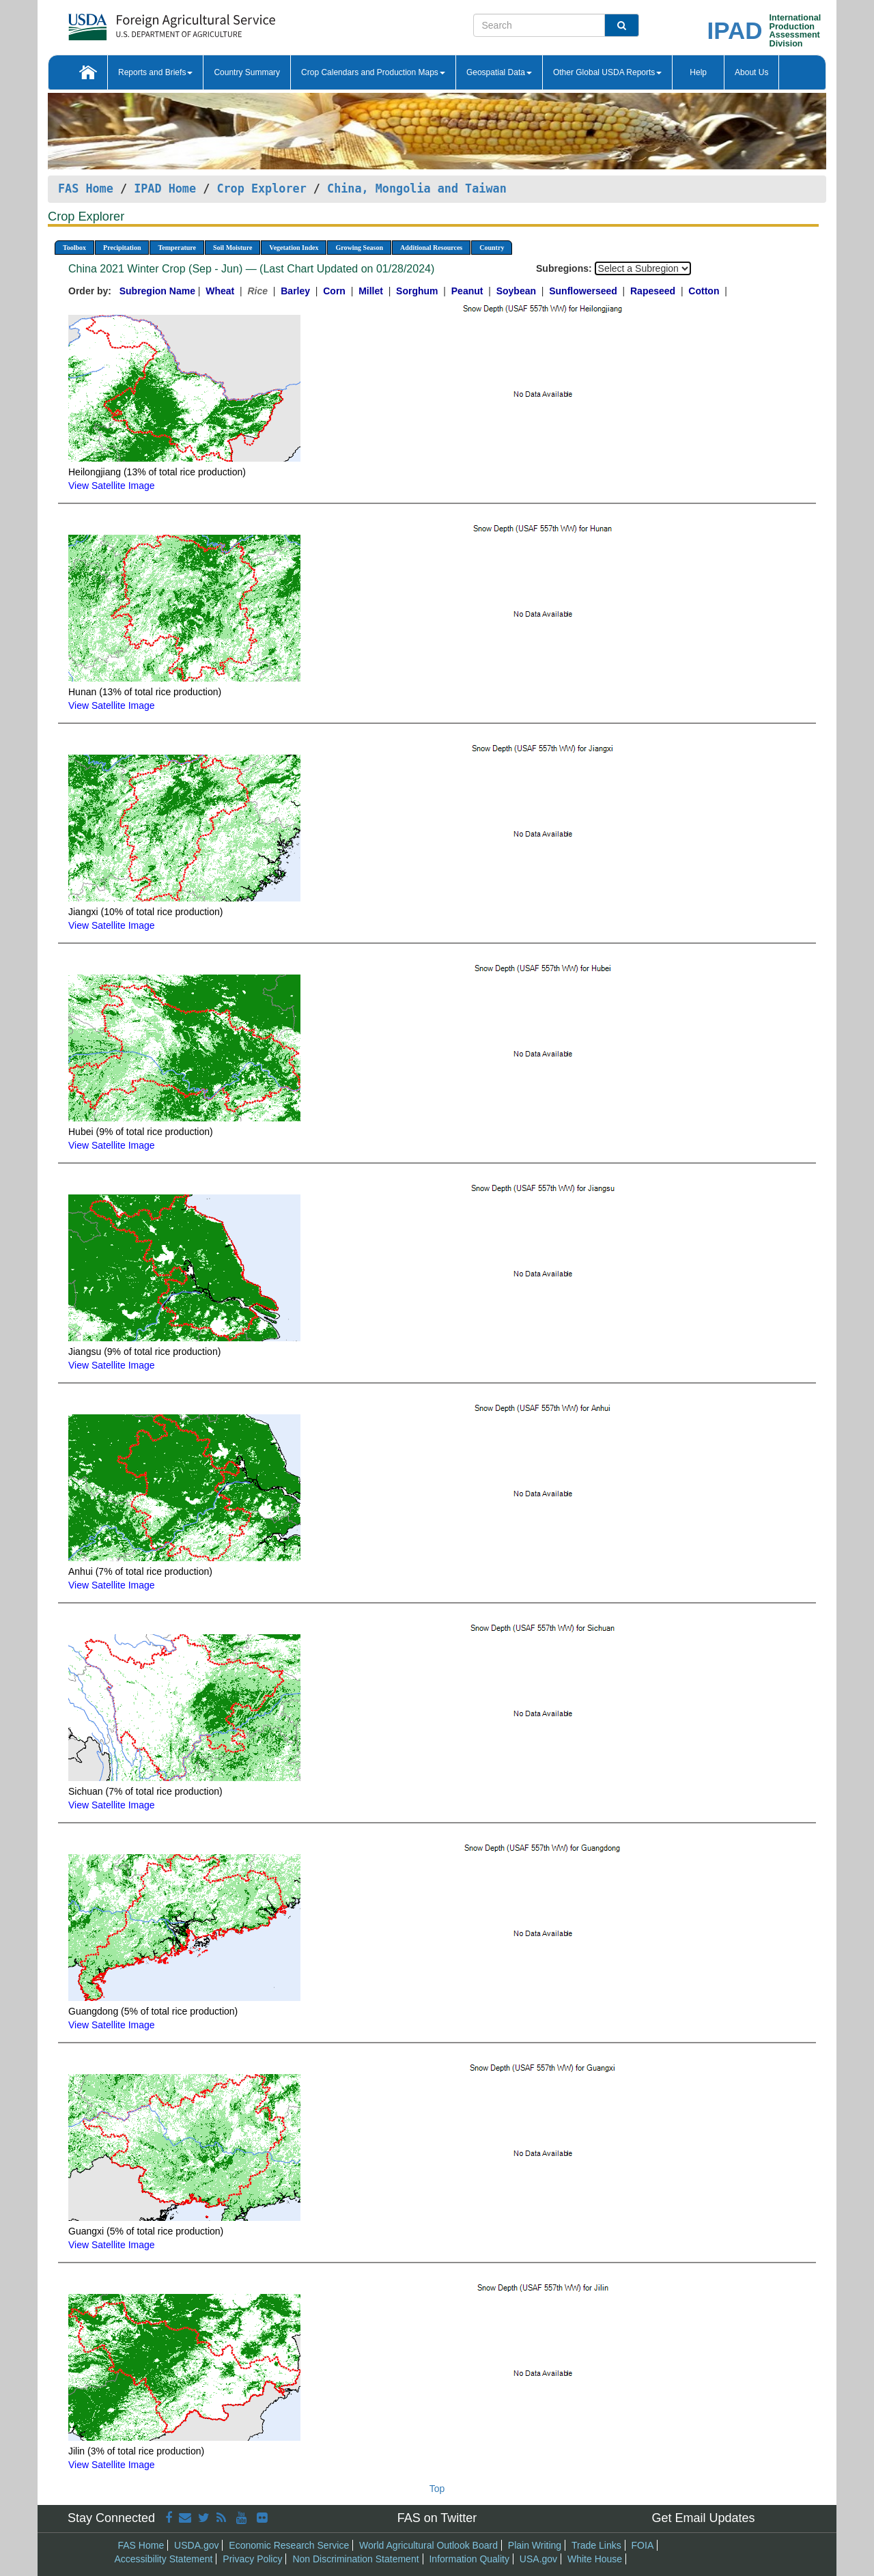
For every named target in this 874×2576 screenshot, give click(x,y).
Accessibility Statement (164, 2558)
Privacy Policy (252, 2558)
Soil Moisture (232, 247)
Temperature (177, 247)
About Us (751, 72)
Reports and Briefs (155, 72)
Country (491, 247)
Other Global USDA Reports (607, 72)
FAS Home (85, 188)
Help (698, 72)
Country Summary (247, 72)
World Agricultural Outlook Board (428, 2545)
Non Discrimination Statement (355, 2558)
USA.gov (538, 2558)
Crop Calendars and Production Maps (373, 72)
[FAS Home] (137, 22)
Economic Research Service (289, 2545)
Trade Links (596, 2545)
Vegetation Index (293, 247)
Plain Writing (534, 2545)
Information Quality (469, 2558)
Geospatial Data (499, 72)
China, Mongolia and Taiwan (417, 188)
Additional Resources (431, 247)
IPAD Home (165, 188)
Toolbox (74, 247)
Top (437, 2488)
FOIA (643, 2545)
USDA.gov (196, 2545)
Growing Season (359, 247)
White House (594, 2558)
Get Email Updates (703, 2518)
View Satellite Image (111, 485)
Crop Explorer (261, 188)
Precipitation (122, 247)
